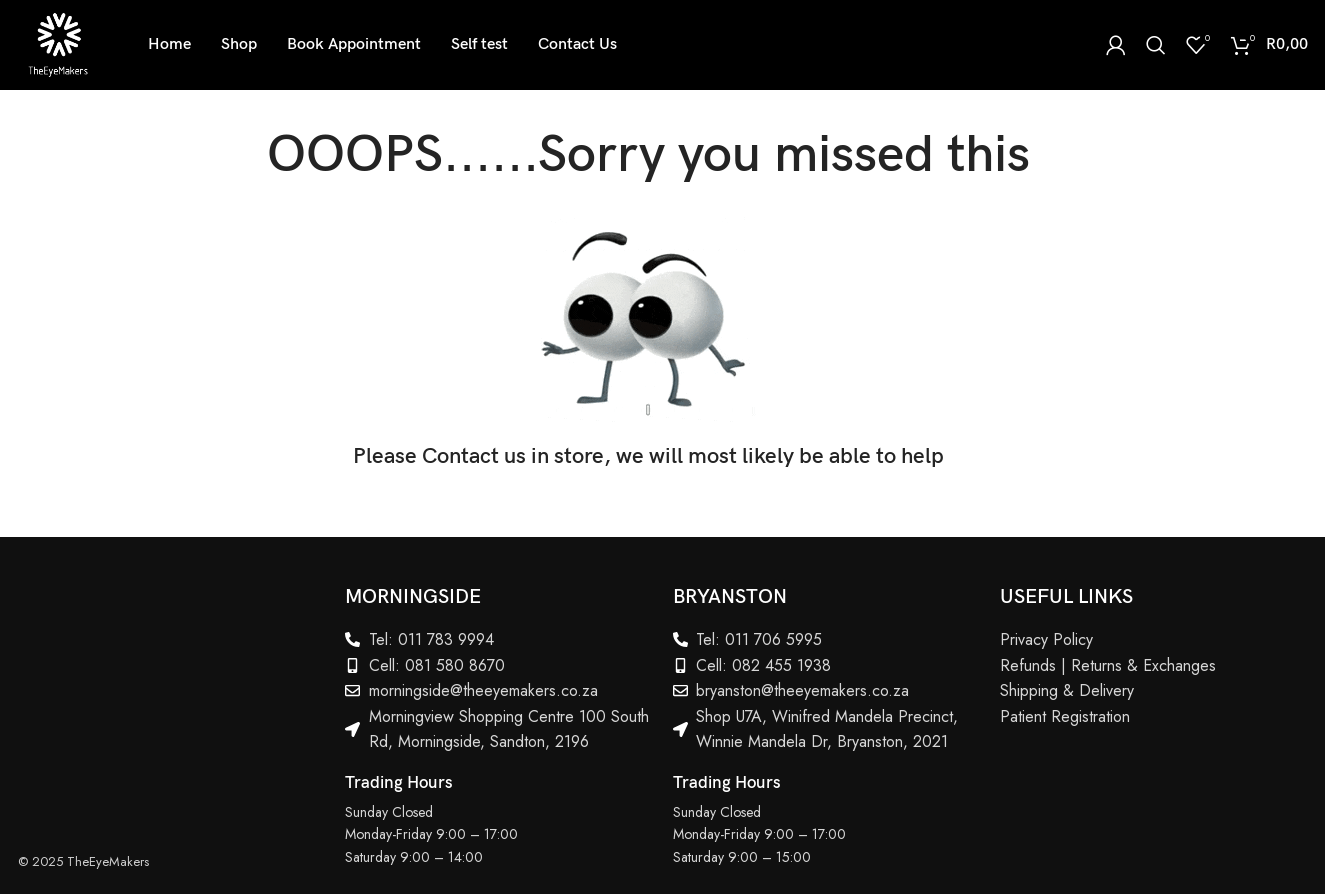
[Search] (1156, 45)
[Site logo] (58, 43)
